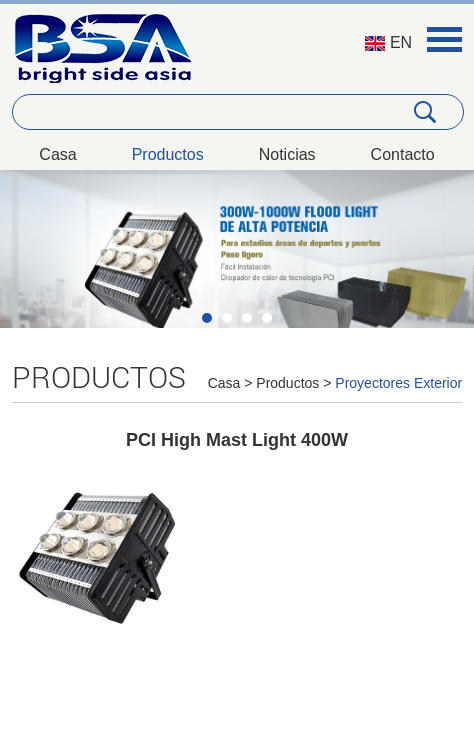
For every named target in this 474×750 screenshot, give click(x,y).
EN (388, 42)
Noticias (287, 154)
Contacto (403, 154)
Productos (168, 154)
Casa (57, 154)
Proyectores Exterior (398, 383)
